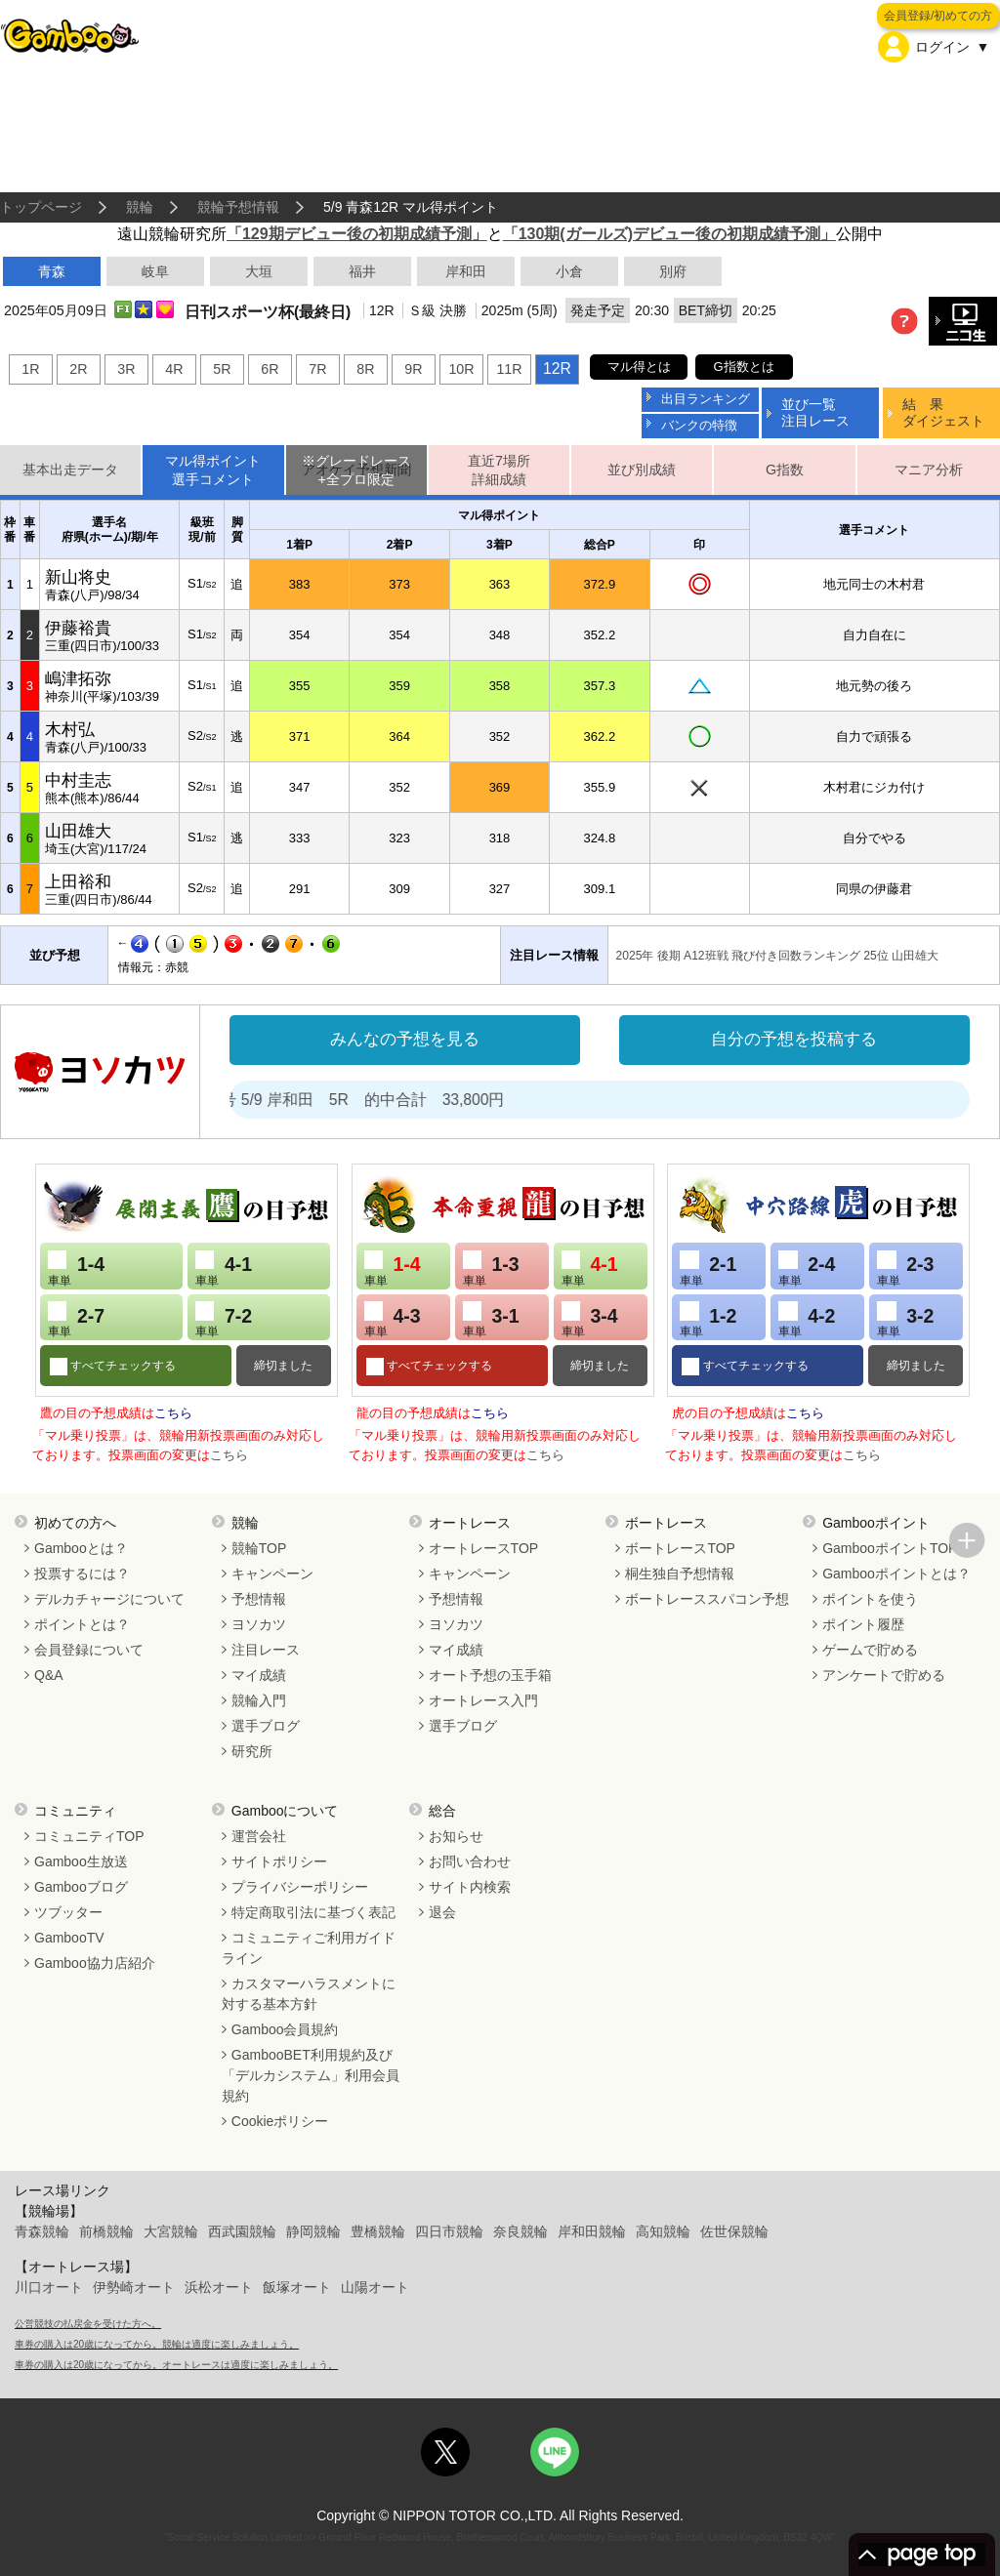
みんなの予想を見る (404, 1039)
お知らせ (456, 1836)
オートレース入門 (483, 1700)
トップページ (41, 207)
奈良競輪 (520, 2231)
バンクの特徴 (699, 425)
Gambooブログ (81, 1887)
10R (461, 369)
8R (365, 369)
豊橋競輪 (378, 2231)
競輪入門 (258, 1700)
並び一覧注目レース (815, 412)
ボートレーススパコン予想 (707, 1599)
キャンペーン (272, 1573)
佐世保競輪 (734, 2231)
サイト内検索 (470, 1887)
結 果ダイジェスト (943, 412)
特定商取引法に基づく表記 (313, 1912)
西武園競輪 (242, 2231)
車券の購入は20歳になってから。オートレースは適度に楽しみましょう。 (176, 2364)
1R (30, 369)
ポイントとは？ (82, 1624)
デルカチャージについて (109, 1599)
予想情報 (258, 1599)
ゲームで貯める (870, 1649)
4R (174, 369)
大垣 (258, 271)
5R (221, 369)
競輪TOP (259, 1548)
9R (413, 369)
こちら (173, 1413)
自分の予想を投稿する (794, 1039)
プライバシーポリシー (299, 1887)
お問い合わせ (470, 1861)
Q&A (48, 1675)
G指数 (785, 469)
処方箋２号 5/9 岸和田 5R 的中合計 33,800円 (367, 1099)
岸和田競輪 (592, 2231)
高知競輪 (663, 2231)
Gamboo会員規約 (285, 2029)
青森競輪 (42, 2231)
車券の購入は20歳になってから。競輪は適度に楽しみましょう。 (157, 2344)
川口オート (49, 2287)
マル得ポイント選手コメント (213, 470)
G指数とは (744, 366)
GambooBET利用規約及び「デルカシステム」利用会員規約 (310, 2075)
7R (317, 369)
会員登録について (89, 1649)
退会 (442, 1912)
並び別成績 (641, 469)
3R (126, 369)
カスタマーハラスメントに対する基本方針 (309, 1994)
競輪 (139, 207)
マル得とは (639, 366)
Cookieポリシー (280, 2121)
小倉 (569, 271)
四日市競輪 (449, 2231)
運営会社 (258, 1836)
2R (78, 369)
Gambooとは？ (81, 1548)
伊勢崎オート (134, 2287)
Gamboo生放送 (81, 1861)
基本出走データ (70, 469)
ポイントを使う (870, 1599)
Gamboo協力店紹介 (94, 1963)
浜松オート (219, 2287)
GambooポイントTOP (889, 1548)
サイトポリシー (279, 1861)
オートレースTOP (484, 1548)
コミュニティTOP (89, 1836)
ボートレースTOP (680, 1548)
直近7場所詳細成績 (499, 470)
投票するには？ (82, 1573)
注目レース (265, 1649)
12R (557, 368)
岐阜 (155, 271)
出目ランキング (705, 398)
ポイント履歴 (863, 1624)
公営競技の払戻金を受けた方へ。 (88, 2323)
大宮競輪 (171, 2231)
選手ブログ (265, 1726)
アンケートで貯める (883, 1675)
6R (269, 369)
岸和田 (465, 271)
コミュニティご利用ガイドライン (309, 1948)
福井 (362, 271)
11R (508, 369)
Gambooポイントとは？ (896, 1573)
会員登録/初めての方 (938, 15)
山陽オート (375, 2287)
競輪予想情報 (238, 207)
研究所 (251, 1751)
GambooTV (69, 1937)
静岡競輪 (313, 2231)
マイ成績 (258, 1675)
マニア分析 (929, 469)
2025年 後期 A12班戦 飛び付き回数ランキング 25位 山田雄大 (777, 955)
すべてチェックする (121, 1365)
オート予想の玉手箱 (490, 1675)
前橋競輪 (106, 2231)
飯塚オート (297, 2287)
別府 (673, 271)
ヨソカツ (258, 1624)
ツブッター (68, 1912)
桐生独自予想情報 (679, 1573)
